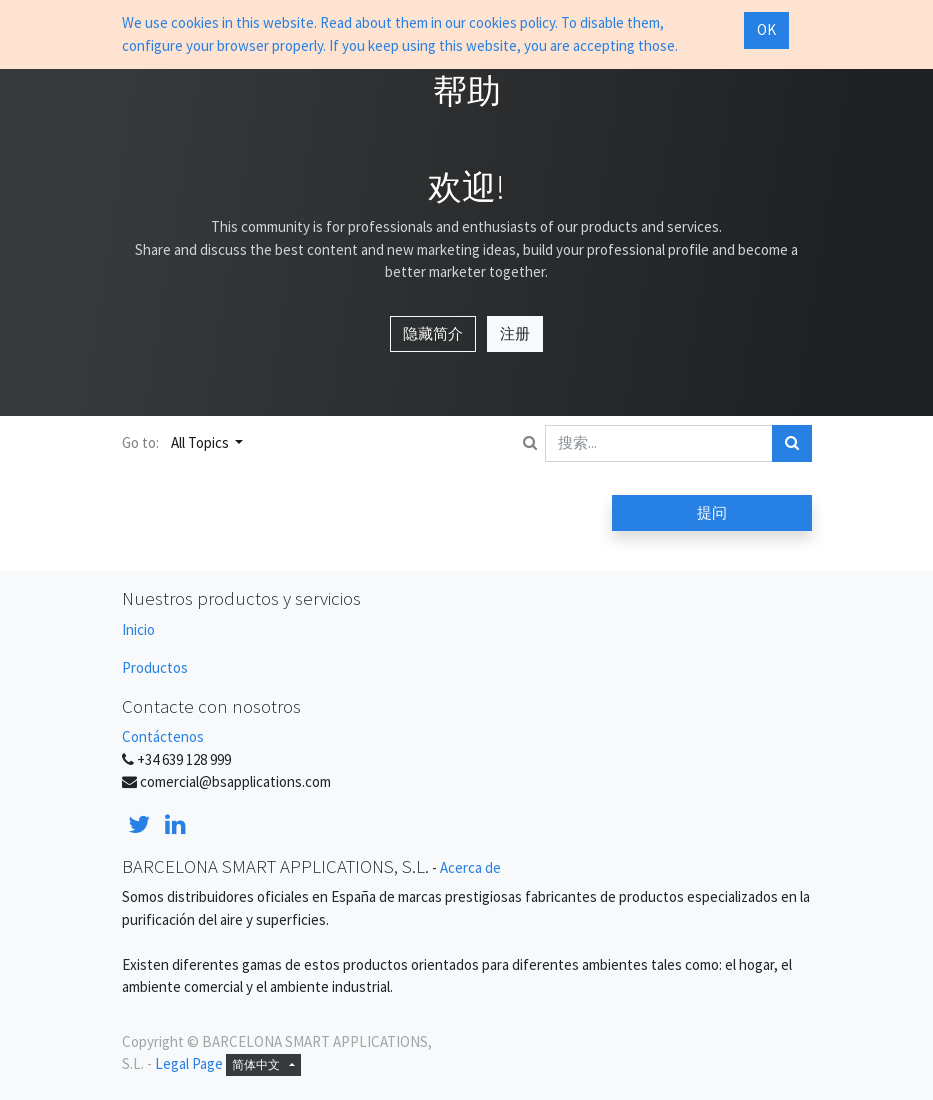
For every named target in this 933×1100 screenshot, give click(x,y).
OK (766, 29)
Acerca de (470, 867)
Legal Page (189, 1063)
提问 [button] (712, 512)
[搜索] (792, 443)
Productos (155, 667)
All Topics (201, 442)
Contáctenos (163, 736)
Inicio (138, 629)
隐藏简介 (433, 333)
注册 (515, 333)
